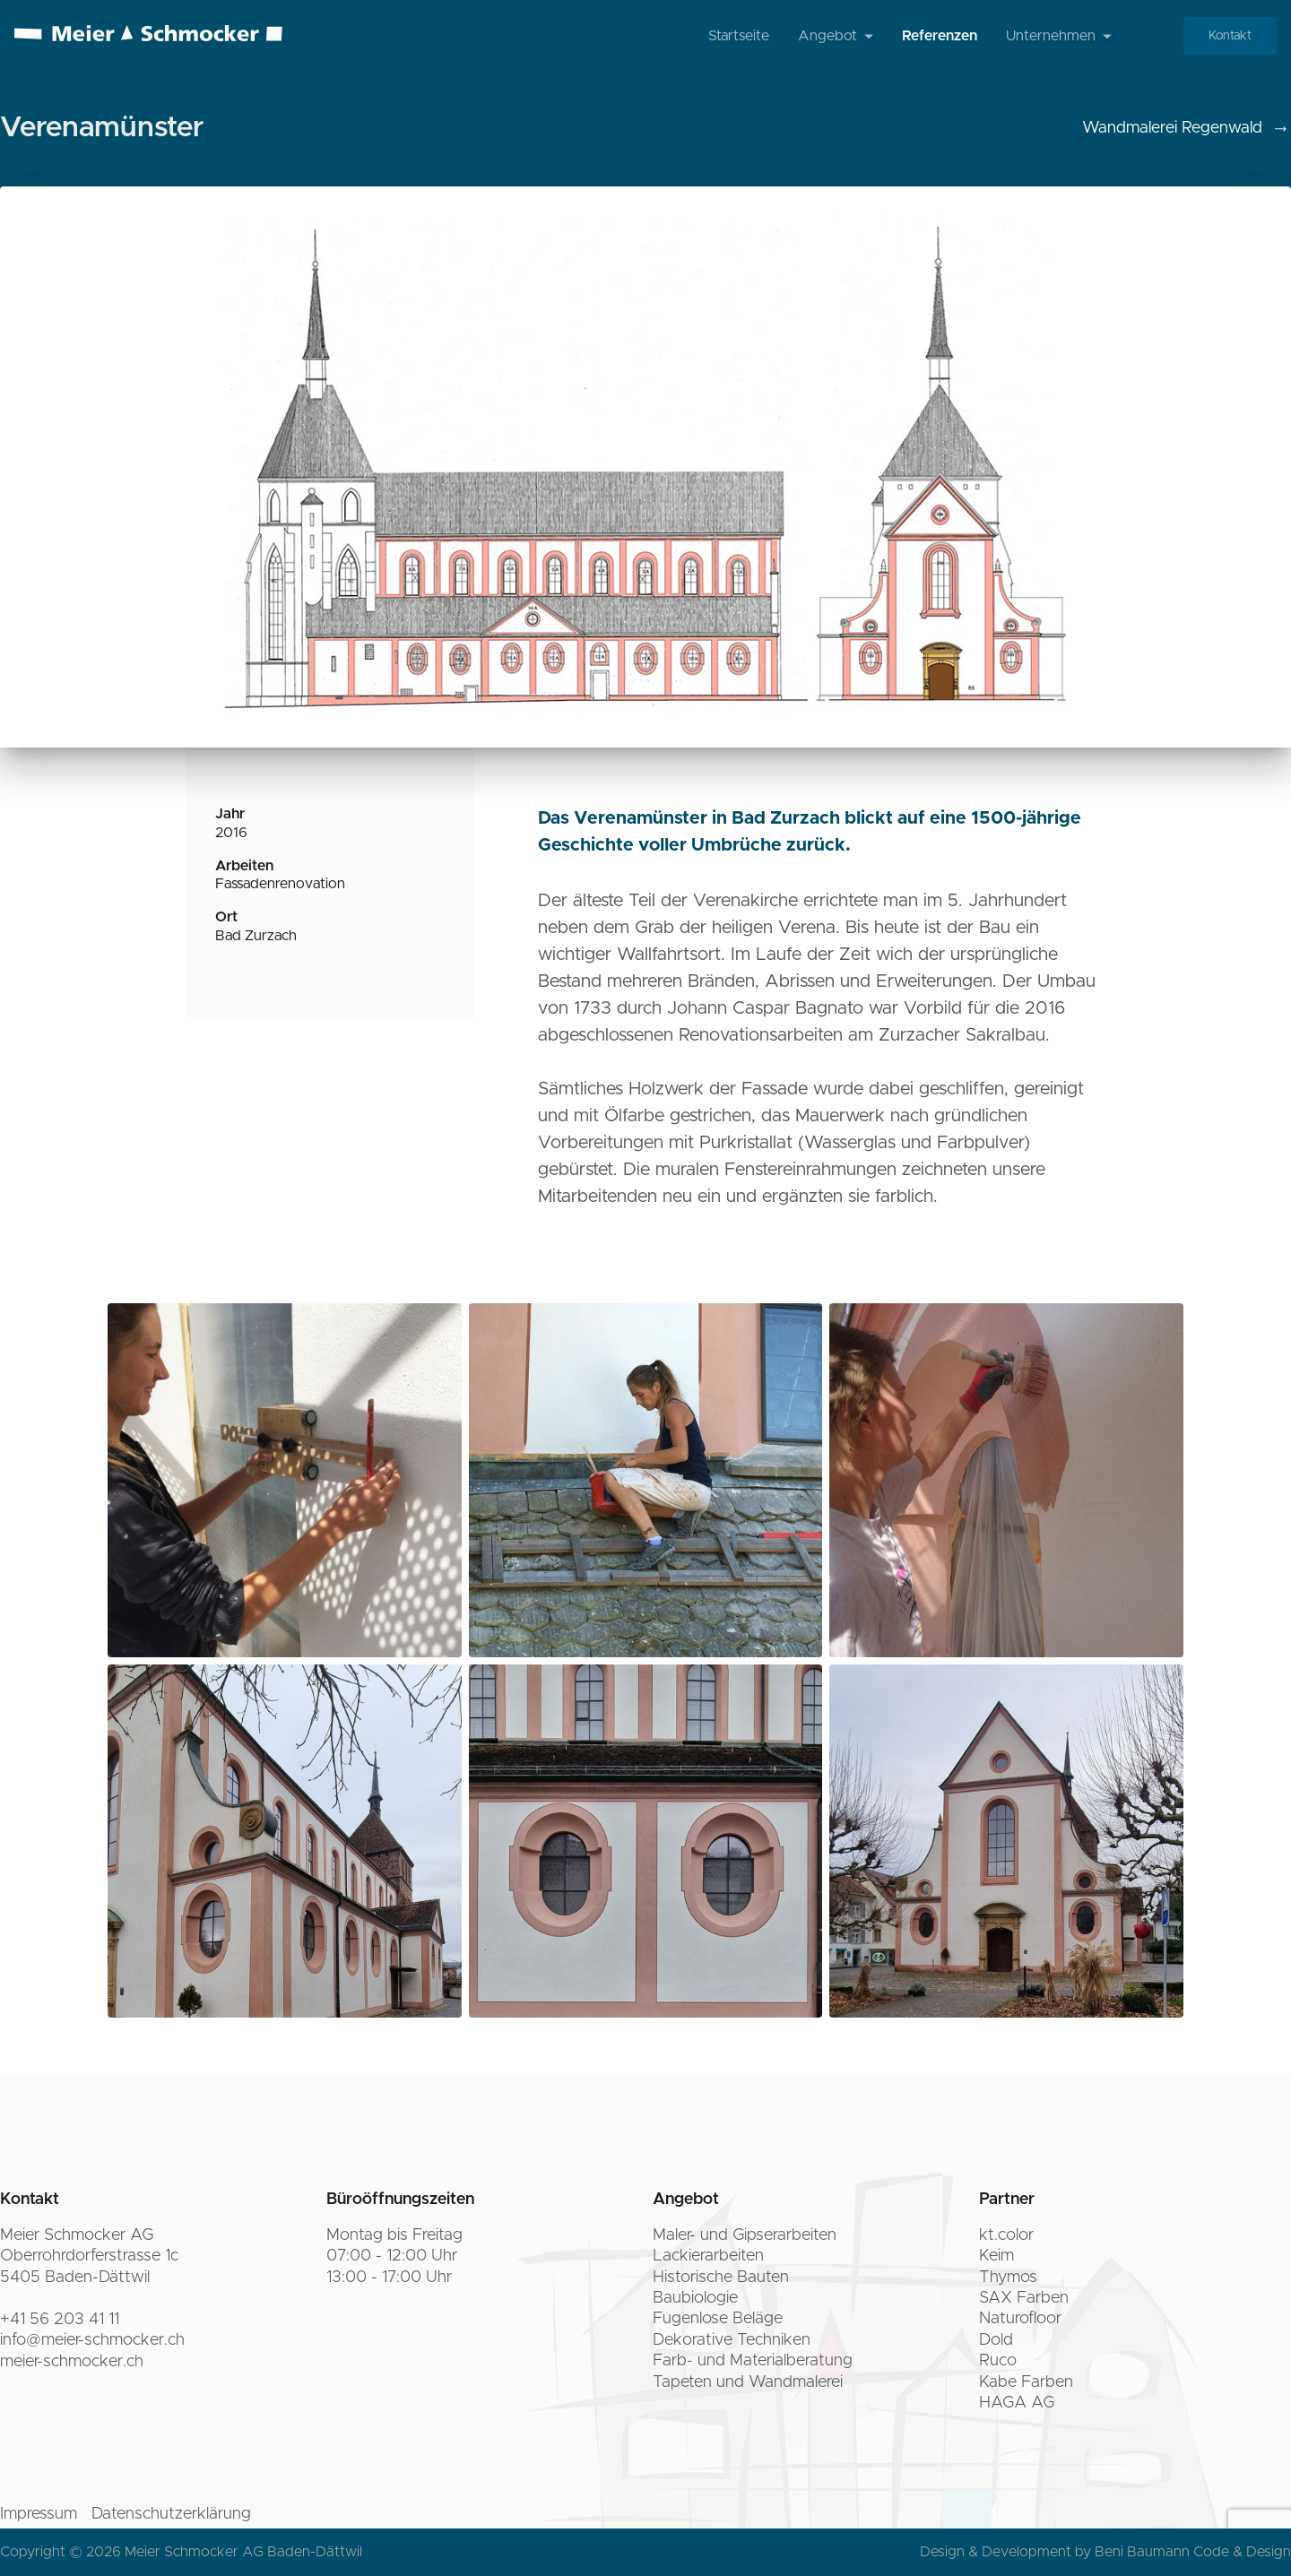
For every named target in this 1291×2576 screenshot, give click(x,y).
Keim (996, 2256)
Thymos (1008, 2277)
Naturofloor (1020, 2319)
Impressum (38, 2514)
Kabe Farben (1026, 2382)
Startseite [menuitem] (738, 36)
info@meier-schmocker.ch (92, 2340)
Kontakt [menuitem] (1230, 36)
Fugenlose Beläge (718, 2319)
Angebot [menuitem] (835, 36)
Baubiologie (695, 2298)
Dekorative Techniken (731, 2340)
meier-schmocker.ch (71, 2362)
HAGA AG (1016, 2403)
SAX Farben (1024, 2298)
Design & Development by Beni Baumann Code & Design (1105, 2552)
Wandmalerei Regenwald (1186, 129)
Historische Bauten (721, 2277)
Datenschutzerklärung (171, 2514)
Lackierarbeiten (708, 2256)
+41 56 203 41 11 (59, 2320)
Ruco (998, 2361)
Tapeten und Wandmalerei (748, 2382)
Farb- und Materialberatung (753, 2361)
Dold (996, 2340)
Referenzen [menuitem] (939, 36)
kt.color (1006, 2235)
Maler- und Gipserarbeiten (744, 2235)
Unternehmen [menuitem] (1059, 36)
